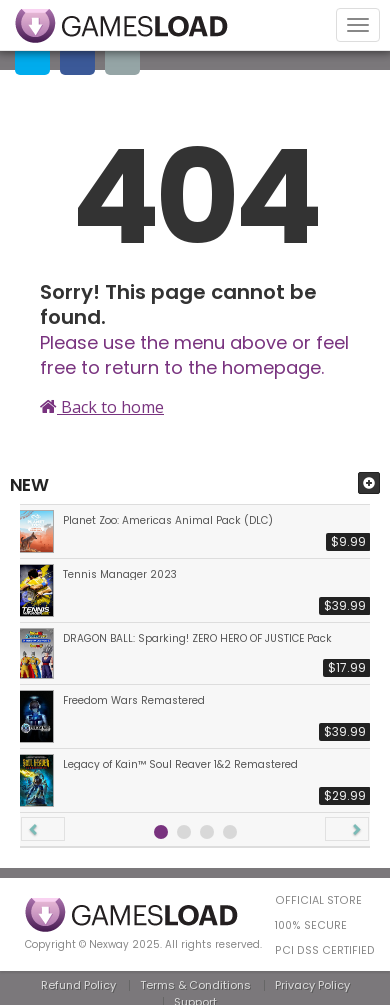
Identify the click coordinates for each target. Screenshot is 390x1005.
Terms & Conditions (195, 985)
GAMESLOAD (121, 26)
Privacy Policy (312, 985)
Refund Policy (78, 985)
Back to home (102, 407)
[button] (43, 829)
